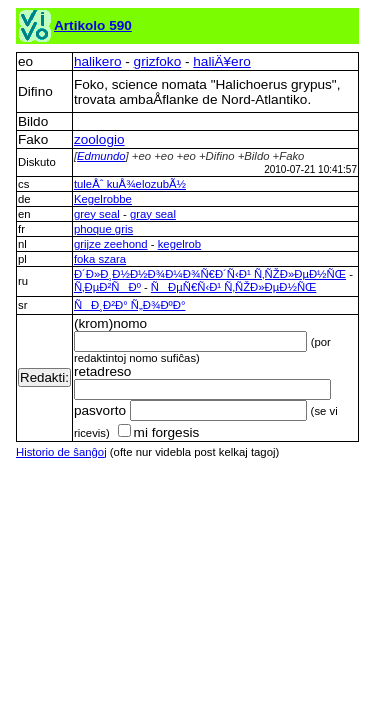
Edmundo (101, 156)
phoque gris (103, 229)
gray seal (153, 214)
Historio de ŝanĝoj (61, 452)
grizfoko (158, 61)
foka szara (100, 259)
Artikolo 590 (93, 25)
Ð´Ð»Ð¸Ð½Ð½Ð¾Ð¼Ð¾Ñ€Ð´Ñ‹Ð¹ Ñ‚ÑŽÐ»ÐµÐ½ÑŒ (210, 274)
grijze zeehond (111, 244)
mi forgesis (159, 432)
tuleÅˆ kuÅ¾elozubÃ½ (130, 184)
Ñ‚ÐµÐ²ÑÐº (107, 287)
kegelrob (179, 244)
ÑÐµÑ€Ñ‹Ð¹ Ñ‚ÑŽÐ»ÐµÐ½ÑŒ (234, 287)
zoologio (99, 139)
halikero (98, 61)
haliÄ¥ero (221, 61)
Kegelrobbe (103, 199)
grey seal (97, 214)
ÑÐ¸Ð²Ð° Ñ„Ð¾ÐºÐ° (130, 305)
